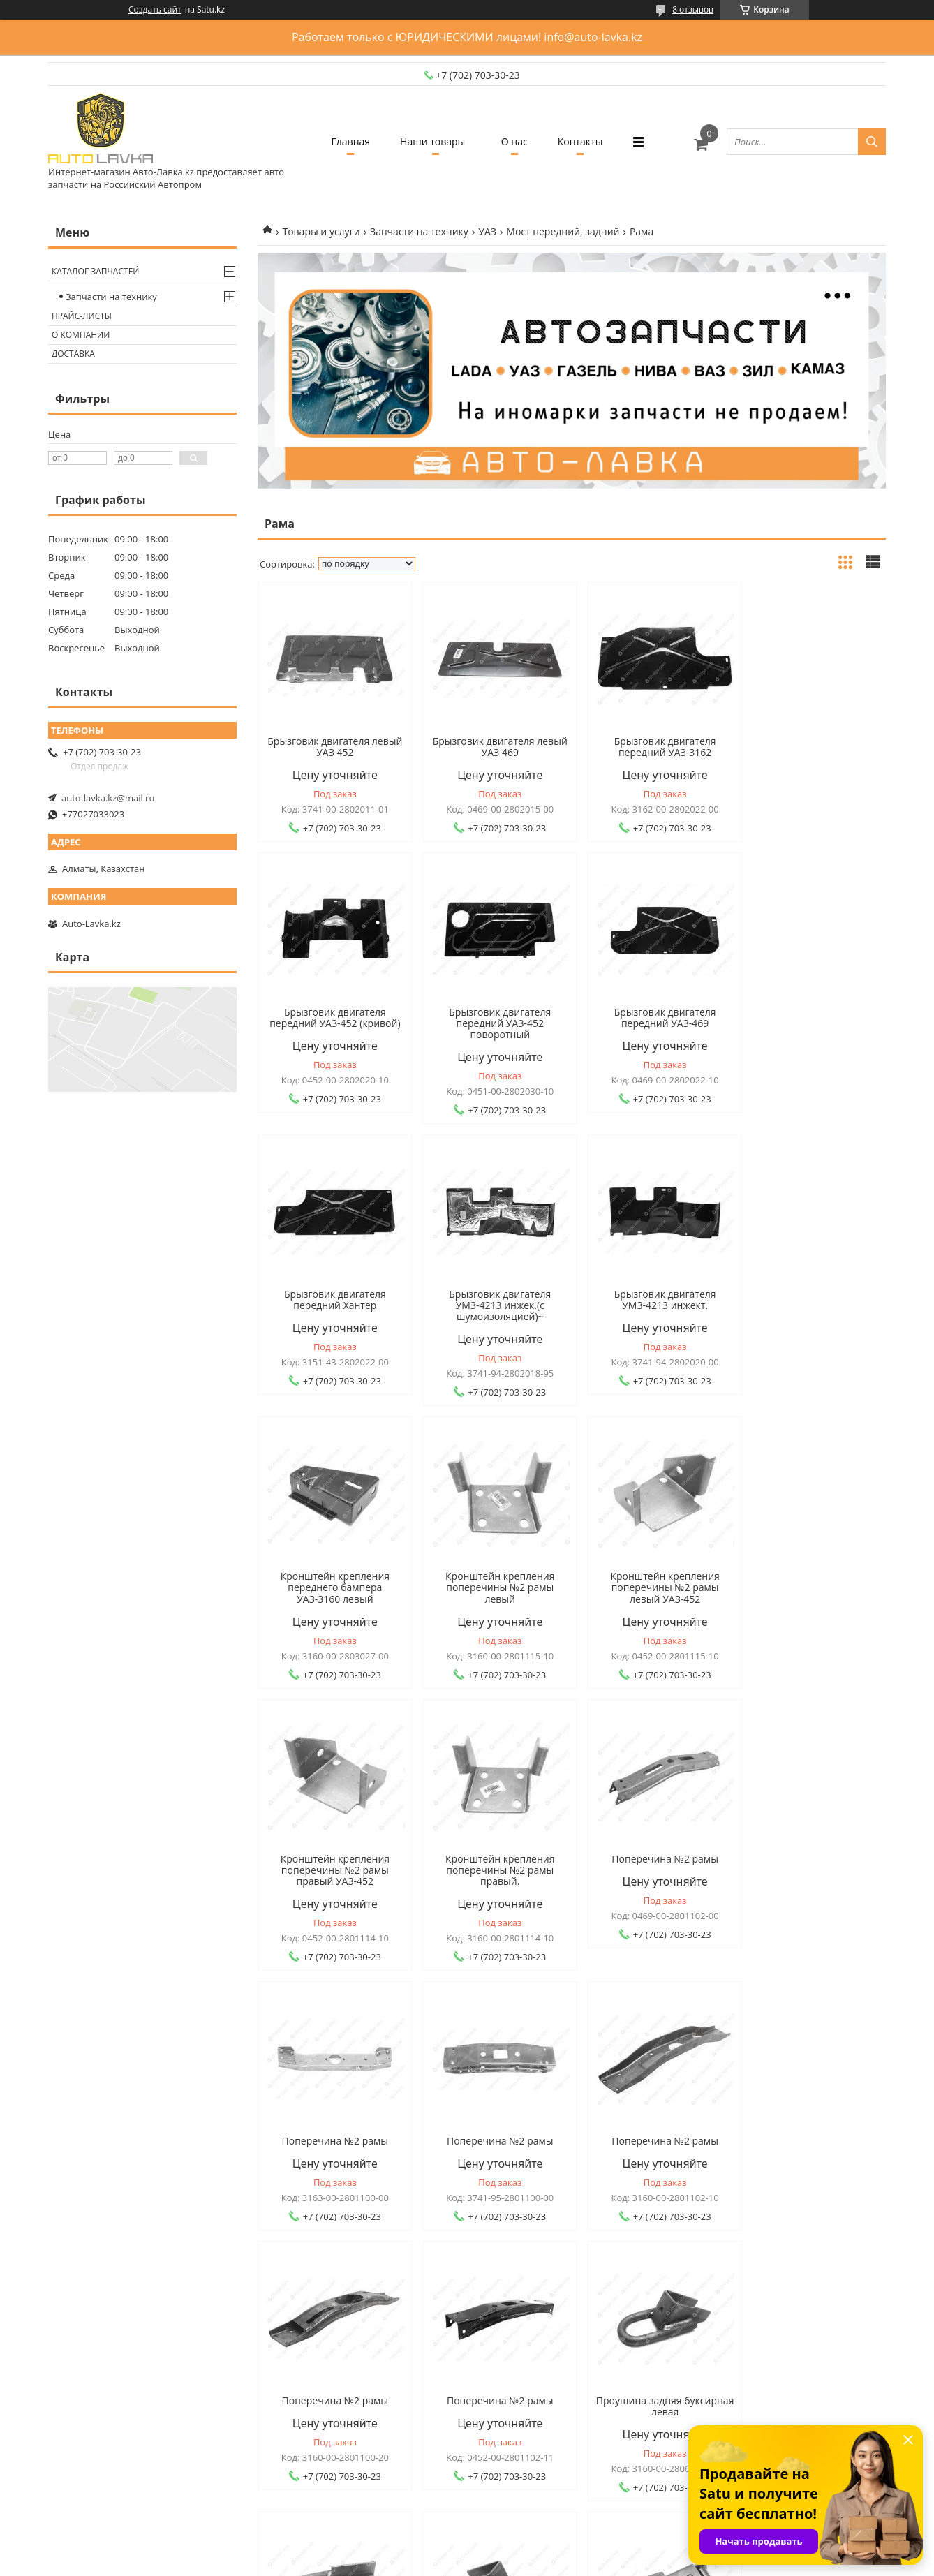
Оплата (85, 2361)
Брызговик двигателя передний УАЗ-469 (492, 1018)
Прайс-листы (82, 316)
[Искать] (872, 141)
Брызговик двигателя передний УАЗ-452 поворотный (332, 1023)
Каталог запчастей (95, 271)
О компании (81, 335)
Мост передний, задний (562, 231)
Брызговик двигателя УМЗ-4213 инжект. (332, 1300)
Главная (343, 141)
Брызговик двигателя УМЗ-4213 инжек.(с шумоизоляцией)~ (811, 1023)
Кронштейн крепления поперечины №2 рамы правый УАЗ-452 (332, 1587)
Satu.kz (528, 2550)
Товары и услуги (320, 231)
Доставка (73, 354)
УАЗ (487, 231)
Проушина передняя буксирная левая (811, 2124)
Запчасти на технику (419, 231)
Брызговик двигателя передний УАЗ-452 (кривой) (811, 747)
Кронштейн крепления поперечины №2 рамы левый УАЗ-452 (811, 1305)
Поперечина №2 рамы (651, 1576)
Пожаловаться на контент (498, 2562)
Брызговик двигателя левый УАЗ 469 (492, 747)
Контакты (587, 141)
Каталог (499, 2323)
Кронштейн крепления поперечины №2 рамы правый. (491, 1587)
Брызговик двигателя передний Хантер (651, 1018)
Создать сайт (154, 10)
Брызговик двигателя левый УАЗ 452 (332, 747)
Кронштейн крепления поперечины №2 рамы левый (651, 1305)
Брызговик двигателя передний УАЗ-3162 (651, 747)
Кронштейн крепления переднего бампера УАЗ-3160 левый (491, 1305)
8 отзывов (692, 9)
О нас (516, 141)
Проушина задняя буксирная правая (492, 2124)
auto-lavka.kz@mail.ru (107, 798)
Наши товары (430, 141)
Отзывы (293, 2342)
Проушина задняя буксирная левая (333, 2124)
